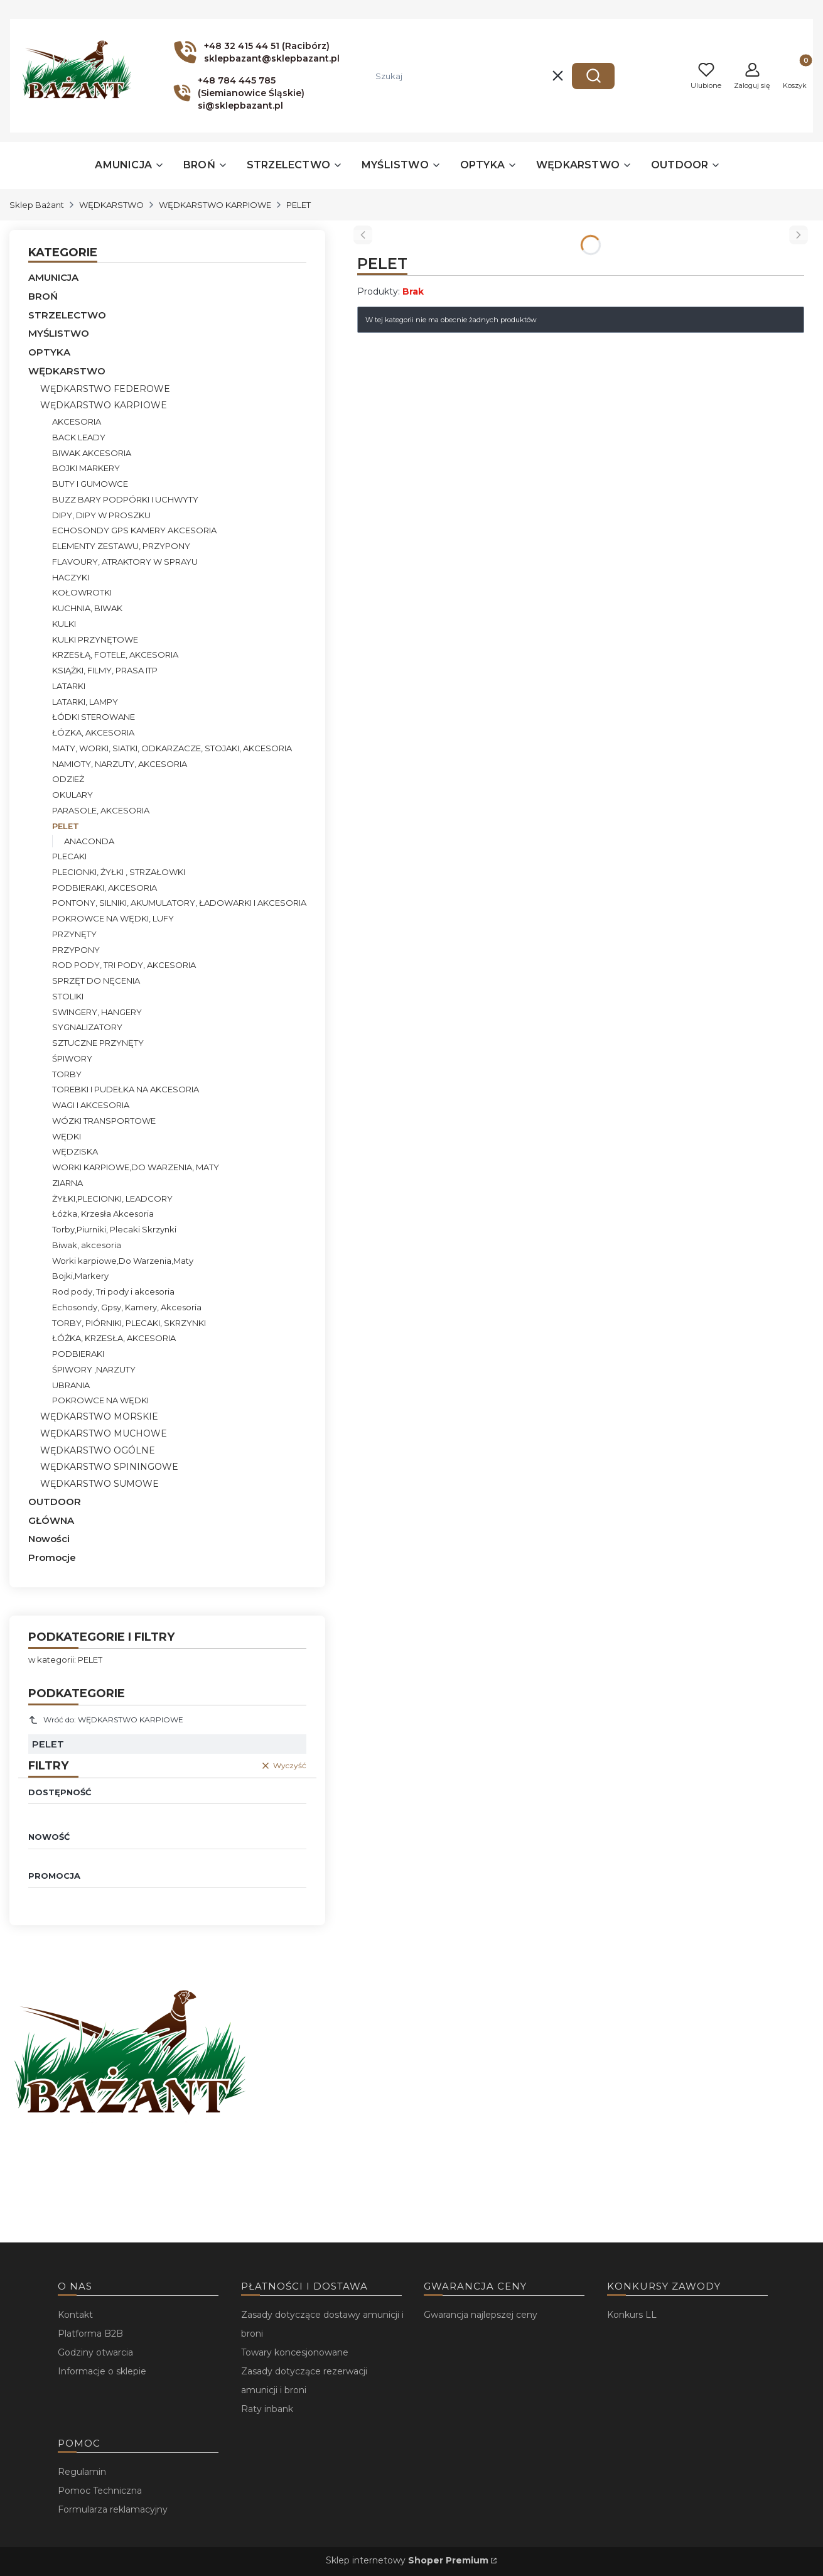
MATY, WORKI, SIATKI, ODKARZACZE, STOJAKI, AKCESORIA (172, 748)
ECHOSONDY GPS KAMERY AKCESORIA (134, 530)
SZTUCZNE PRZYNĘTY (98, 1043)
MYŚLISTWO (58, 333)
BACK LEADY (78, 437)
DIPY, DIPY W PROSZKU (101, 515)
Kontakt (75, 2314)
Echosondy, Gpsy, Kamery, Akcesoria (127, 1307)
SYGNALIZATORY (87, 1027)
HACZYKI (70, 577)
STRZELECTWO (67, 315)
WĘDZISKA (75, 1151)
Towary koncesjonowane (294, 2352)
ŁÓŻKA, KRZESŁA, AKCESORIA (114, 1338)
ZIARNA (67, 1183)
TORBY (67, 1074)
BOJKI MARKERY (86, 468)
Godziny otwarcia (95, 2352)
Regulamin (82, 2471)
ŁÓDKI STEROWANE (93, 717)
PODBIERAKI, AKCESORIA (104, 888)
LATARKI (68, 686)
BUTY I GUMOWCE (90, 484)
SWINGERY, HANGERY (97, 1012)
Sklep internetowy (407, 2560)
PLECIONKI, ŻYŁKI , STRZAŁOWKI (118, 872)
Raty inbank (267, 2409)
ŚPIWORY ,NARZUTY (94, 1369)
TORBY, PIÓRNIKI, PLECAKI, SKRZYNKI (129, 1323)
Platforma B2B (90, 2333)
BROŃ (43, 296)
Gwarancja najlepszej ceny (480, 2314)
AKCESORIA (76, 421)
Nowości (49, 1539)
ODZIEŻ (68, 779)
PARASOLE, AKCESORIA (100, 810)
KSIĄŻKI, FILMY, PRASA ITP (105, 670)
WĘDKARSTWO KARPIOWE (215, 205)
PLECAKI (69, 856)
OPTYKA (49, 352)
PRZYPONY (76, 950)
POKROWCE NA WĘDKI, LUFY (113, 918)
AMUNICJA (53, 277)
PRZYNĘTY (74, 934)
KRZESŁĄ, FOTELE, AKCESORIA (115, 654)
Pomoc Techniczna (100, 2490)
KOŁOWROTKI (82, 592)
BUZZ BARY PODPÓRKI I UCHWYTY (125, 499)
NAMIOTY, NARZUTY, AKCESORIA (119, 764)
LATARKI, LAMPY (85, 702)
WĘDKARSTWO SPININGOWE (109, 1466)
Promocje (52, 1557)
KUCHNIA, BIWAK (87, 608)
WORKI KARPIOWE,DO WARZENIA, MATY (135, 1167)
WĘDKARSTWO (111, 205)
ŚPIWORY (72, 1058)
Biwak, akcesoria (86, 1245)
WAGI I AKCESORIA (90, 1105)
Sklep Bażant (36, 205)
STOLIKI (67, 996)
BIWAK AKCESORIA (91, 453)
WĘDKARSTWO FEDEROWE (105, 388)
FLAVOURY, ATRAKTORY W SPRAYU (125, 562)
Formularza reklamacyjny (113, 2509)
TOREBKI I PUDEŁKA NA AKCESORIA (125, 1089)
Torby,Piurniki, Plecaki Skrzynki (114, 1229)
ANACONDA (89, 841)
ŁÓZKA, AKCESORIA (93, 732)
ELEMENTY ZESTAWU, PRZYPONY (121, 546)
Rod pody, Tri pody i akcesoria (113, 1291)
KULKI (64, 624)
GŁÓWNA (51, 1520)
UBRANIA (71, 1385)
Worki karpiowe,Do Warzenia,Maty (122, 1261)
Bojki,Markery (80, 1276)
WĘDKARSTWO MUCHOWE (103, 1433)
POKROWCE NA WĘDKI (100, 1400)
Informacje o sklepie (102, 2371)
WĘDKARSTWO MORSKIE (99, 1416)
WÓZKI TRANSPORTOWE (104, 1121)
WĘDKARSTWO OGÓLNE (97, 1450)
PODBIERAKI (78, 1354)
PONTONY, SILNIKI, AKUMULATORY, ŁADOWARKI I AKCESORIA (179, 903)
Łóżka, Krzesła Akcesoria (103, 1214)
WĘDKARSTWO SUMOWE (99, 1483)
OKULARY (72, 795)
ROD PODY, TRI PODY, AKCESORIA (124, 965)
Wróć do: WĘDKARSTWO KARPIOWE (105, 1720)
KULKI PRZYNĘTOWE (95, 639)
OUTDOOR (54, 1502)
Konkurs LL (632, 2314)
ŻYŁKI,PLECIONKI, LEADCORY (112, 1198)
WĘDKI (66, 1136)
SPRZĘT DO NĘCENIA (96, 981)
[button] (593, 76)
